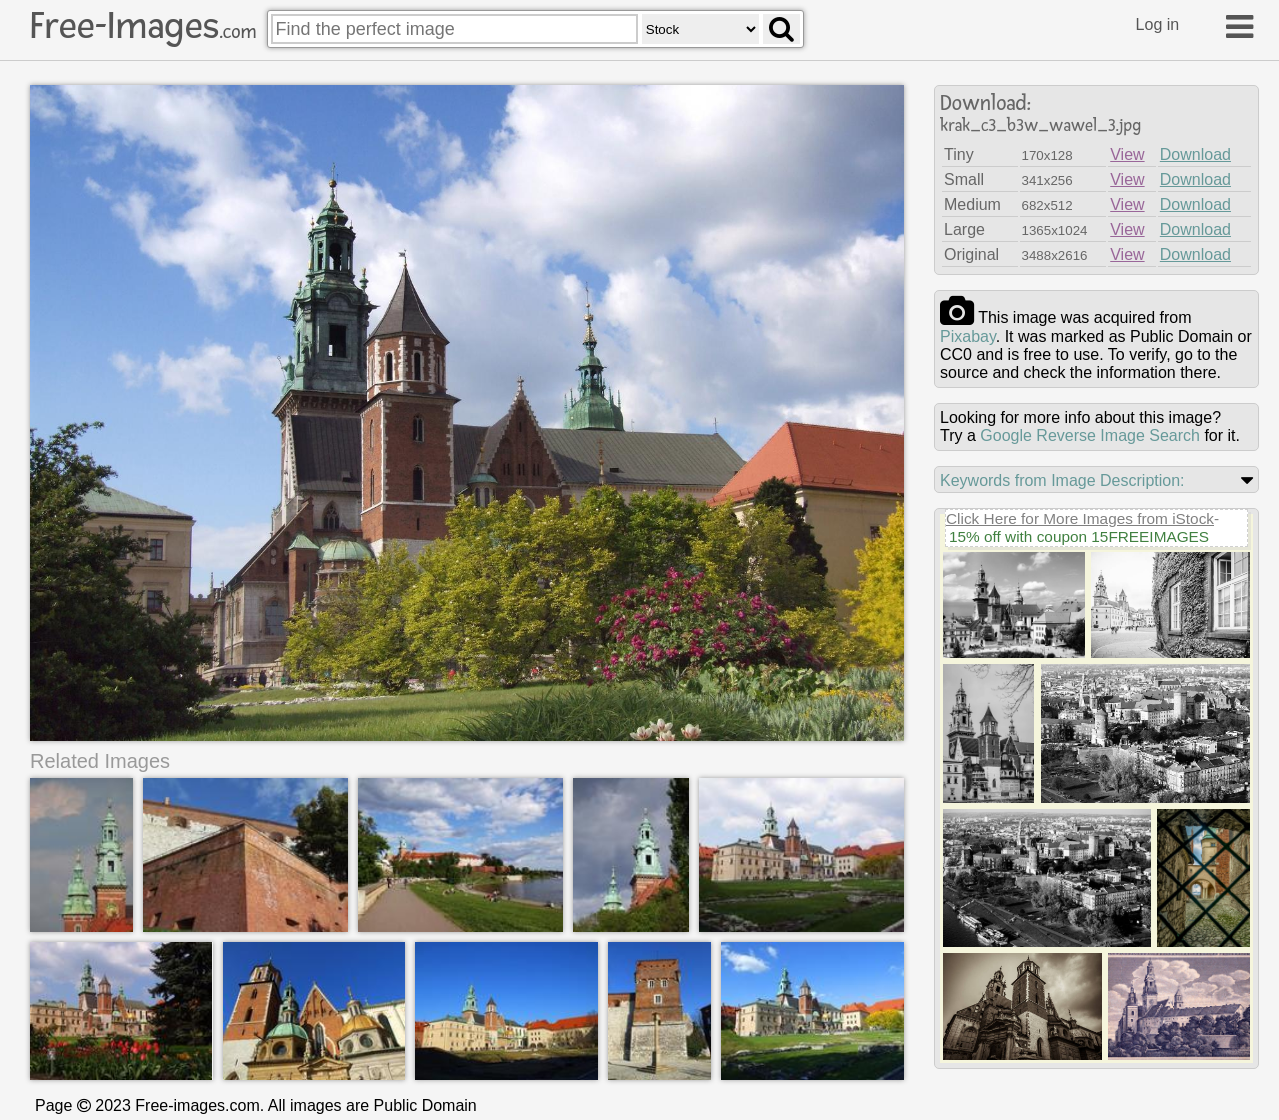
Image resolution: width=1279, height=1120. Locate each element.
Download (1195, 154)
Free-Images (143, 26)
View (1127, 154)
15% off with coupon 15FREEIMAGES (1079, 536)
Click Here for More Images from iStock (1080, 518)
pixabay (968, 336)
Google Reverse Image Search (1090, 435)
